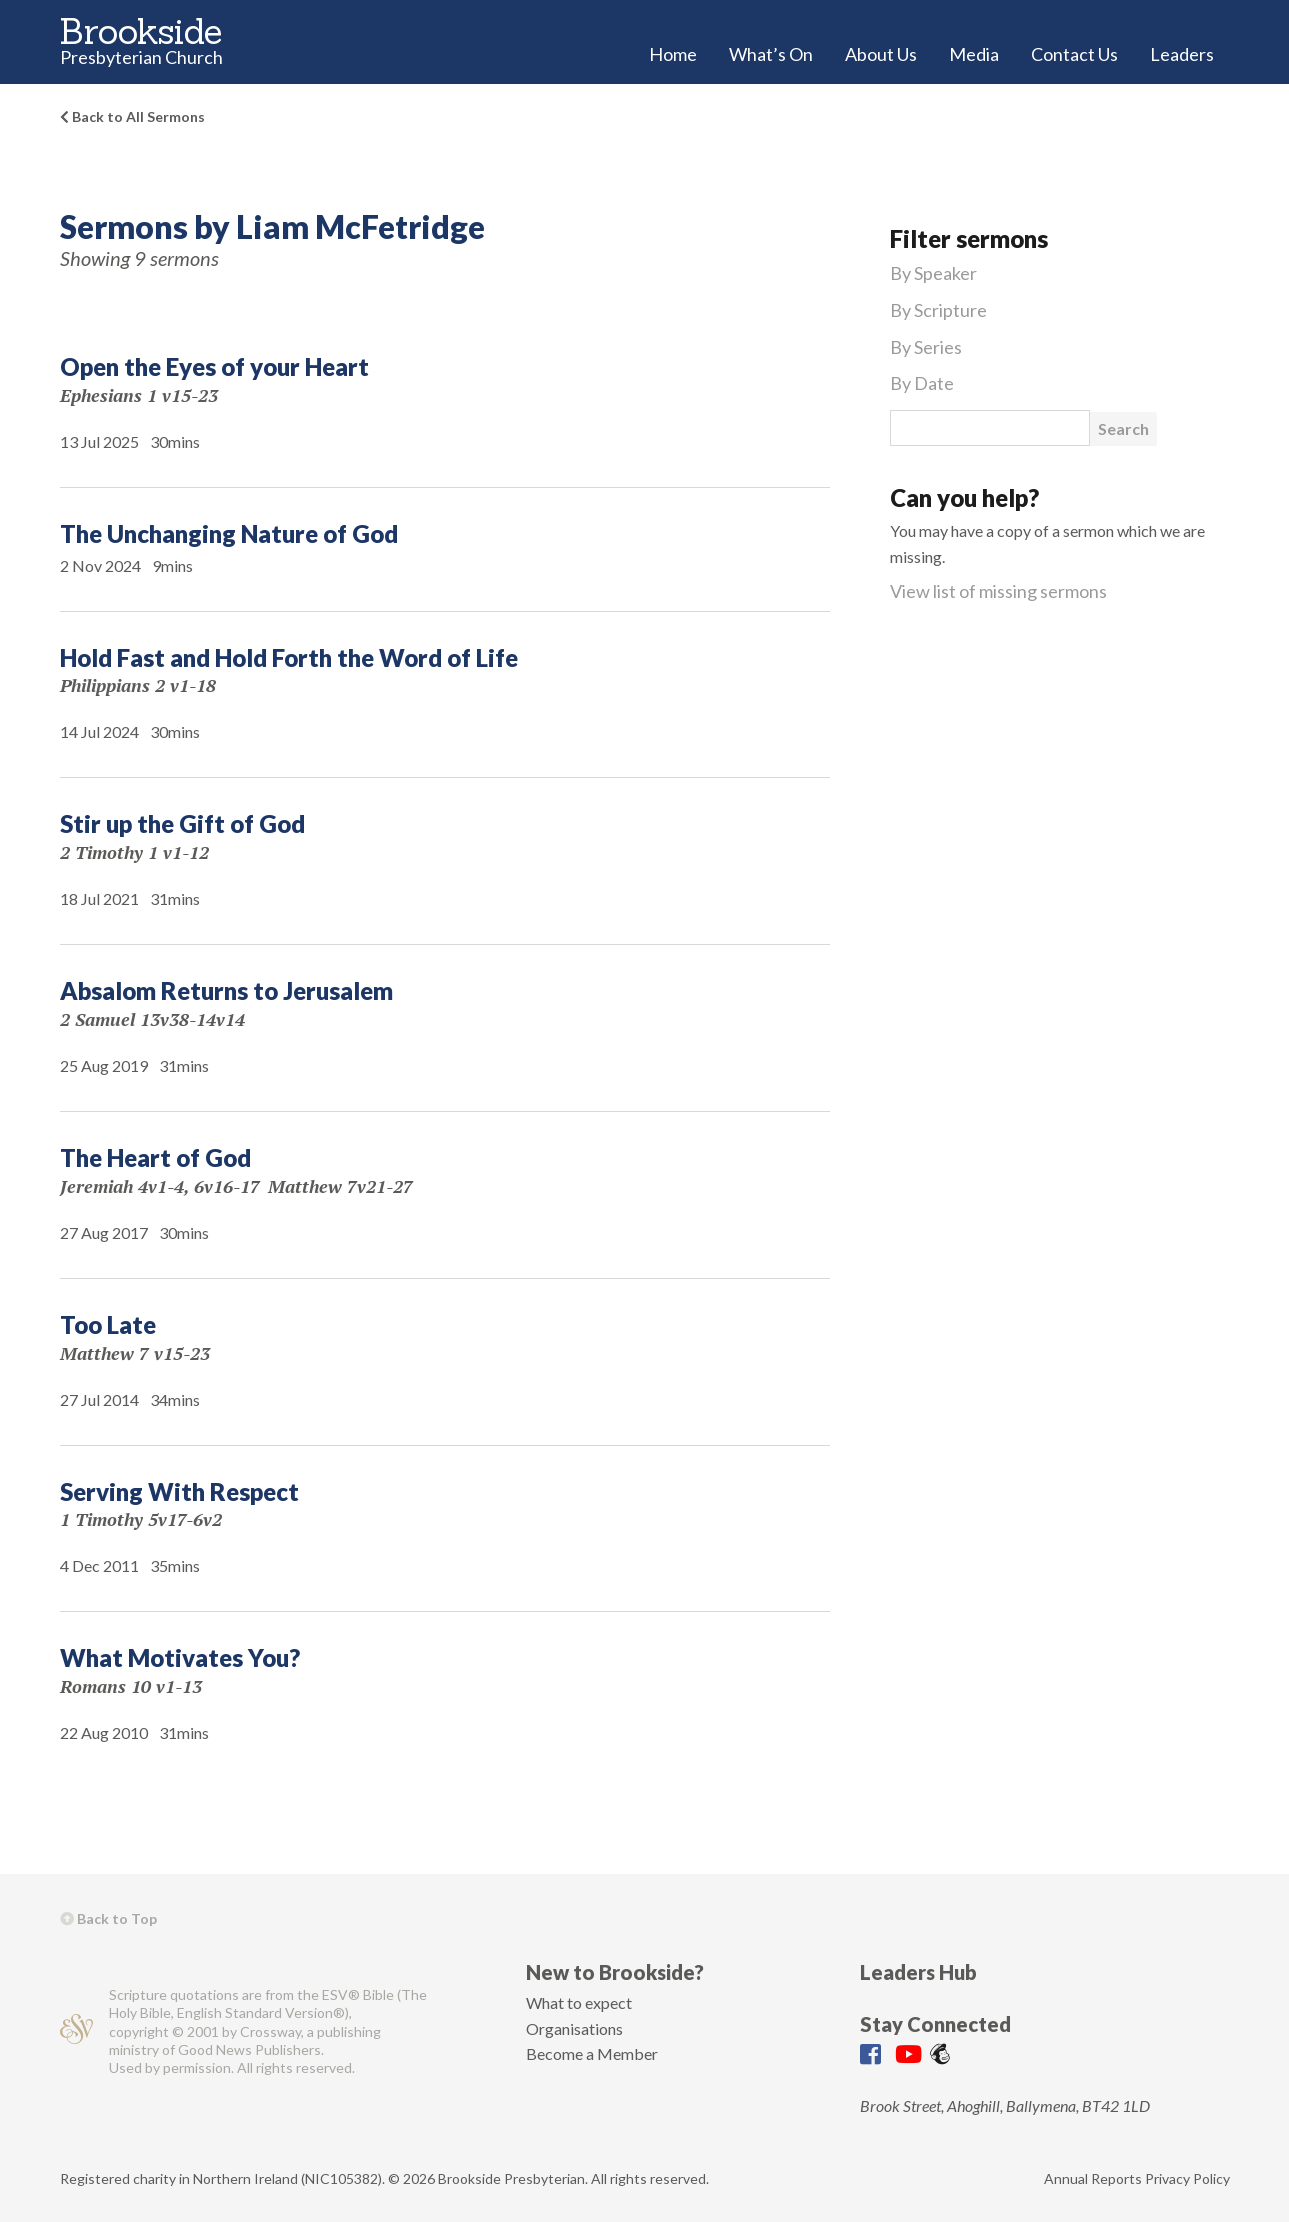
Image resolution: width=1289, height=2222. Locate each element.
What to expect (579, 2002)
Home (673, 54)
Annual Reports (1093, 2178)
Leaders (1182, 54)
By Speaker (933, 273)
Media (974, 54)
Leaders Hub (918, 1972)
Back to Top (108, 1918)
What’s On (771, 54)
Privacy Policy (1187, 2178)
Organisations (574, 2028)
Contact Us (1074, 54)
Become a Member (592, 2053)
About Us (881, 54)
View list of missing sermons (998, 591)
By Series (926, 347)
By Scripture (938, 310)
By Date (922, 383)
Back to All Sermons (132, 116)
